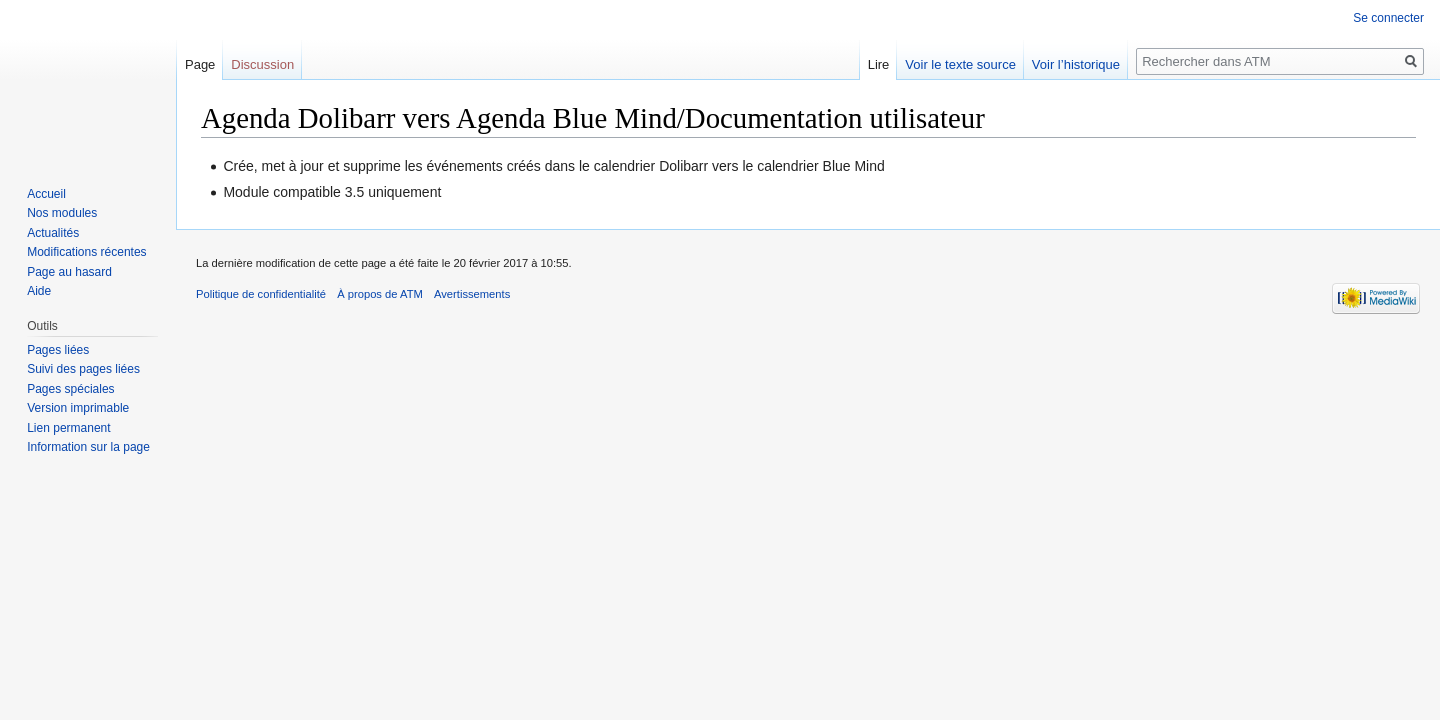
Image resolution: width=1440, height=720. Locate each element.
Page (200, 64)
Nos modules (62, 213)
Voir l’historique (1076, 64)
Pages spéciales (70, 389)
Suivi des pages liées (83, 369)
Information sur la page (88, 447)
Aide (39, 291)
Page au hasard (69, 272)
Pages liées (58, 350)
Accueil (46, 194)
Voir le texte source (960, 64)
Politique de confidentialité (261, 294)
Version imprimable (78, 408)
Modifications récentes (86, 252)
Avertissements (472, 294)
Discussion (262, 64)
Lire (879, 64)
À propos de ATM (380, 294)
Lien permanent (68, 428)
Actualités (53, 233)
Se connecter (1388, 18)
